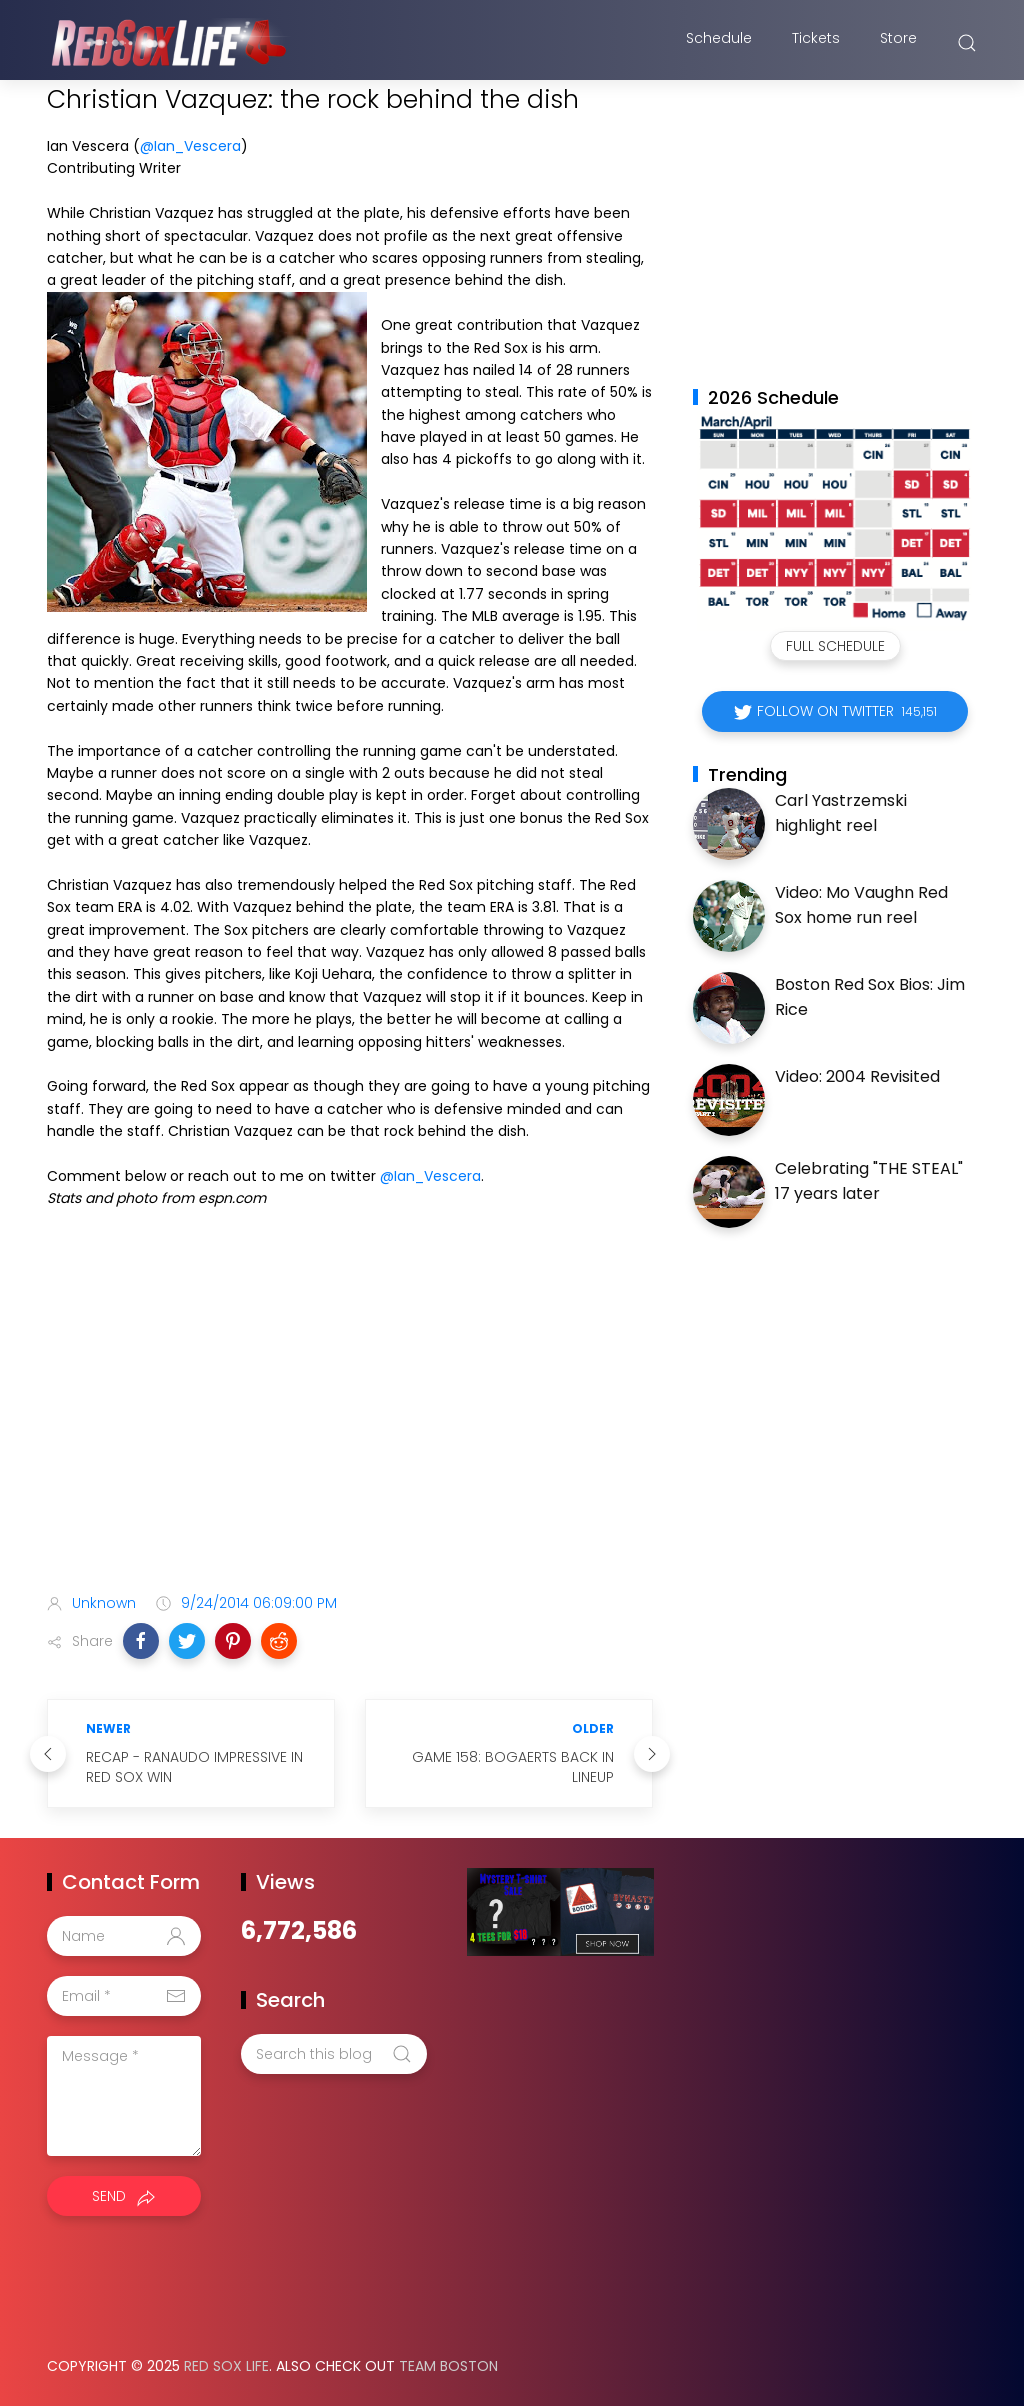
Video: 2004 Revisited (857, 1076)
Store (898, 43)
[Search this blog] (334, 2054)
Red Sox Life (226, 2366)
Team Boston (448, 2366)
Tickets (816, 43)
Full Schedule (835, 646)
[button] (141, 1641)
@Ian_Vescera (190, 146)
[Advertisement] (350, 1420)
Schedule (719, 43)
